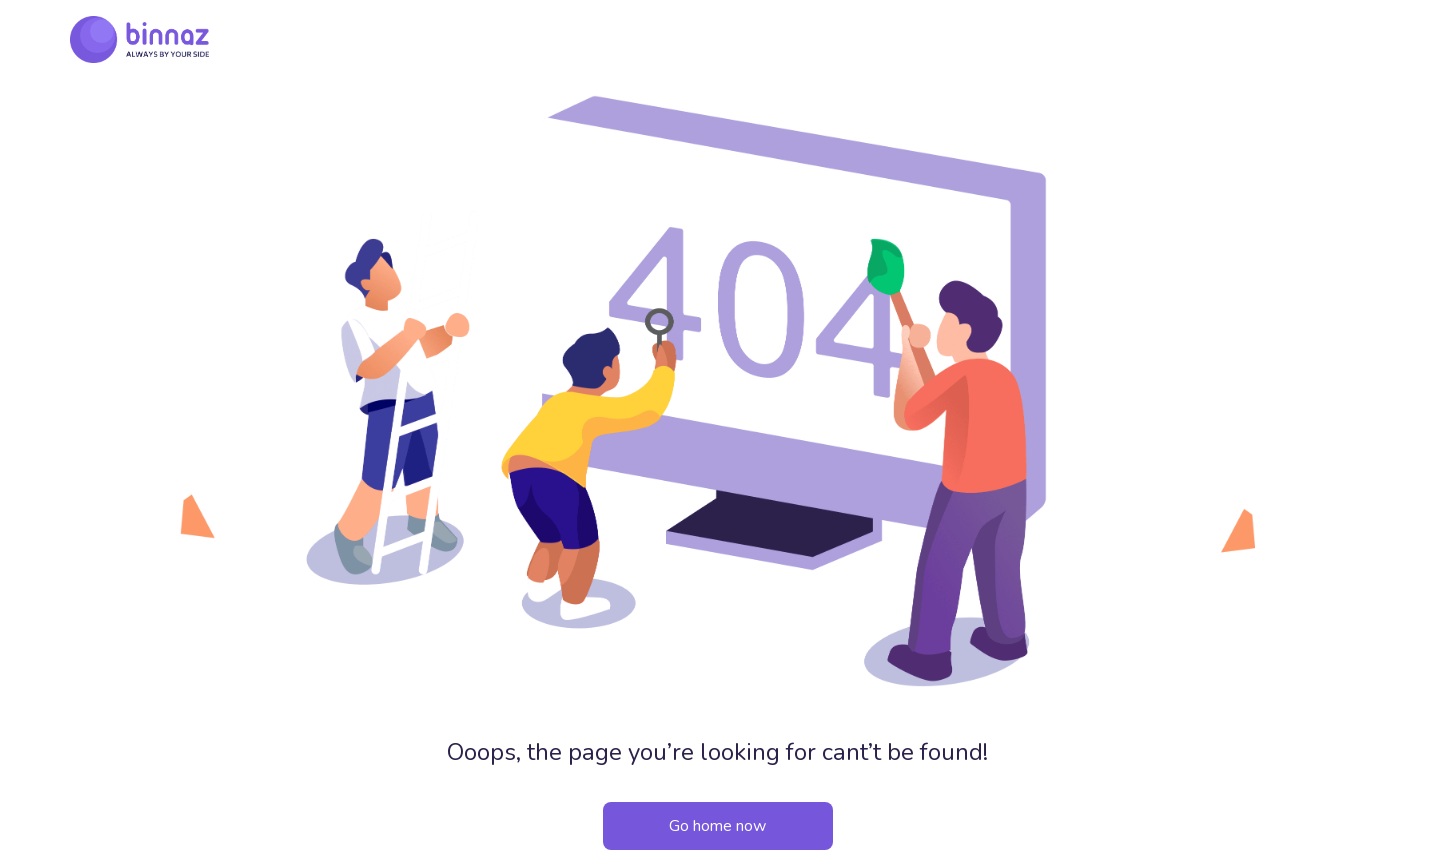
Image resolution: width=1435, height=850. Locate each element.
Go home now (717, 826)
